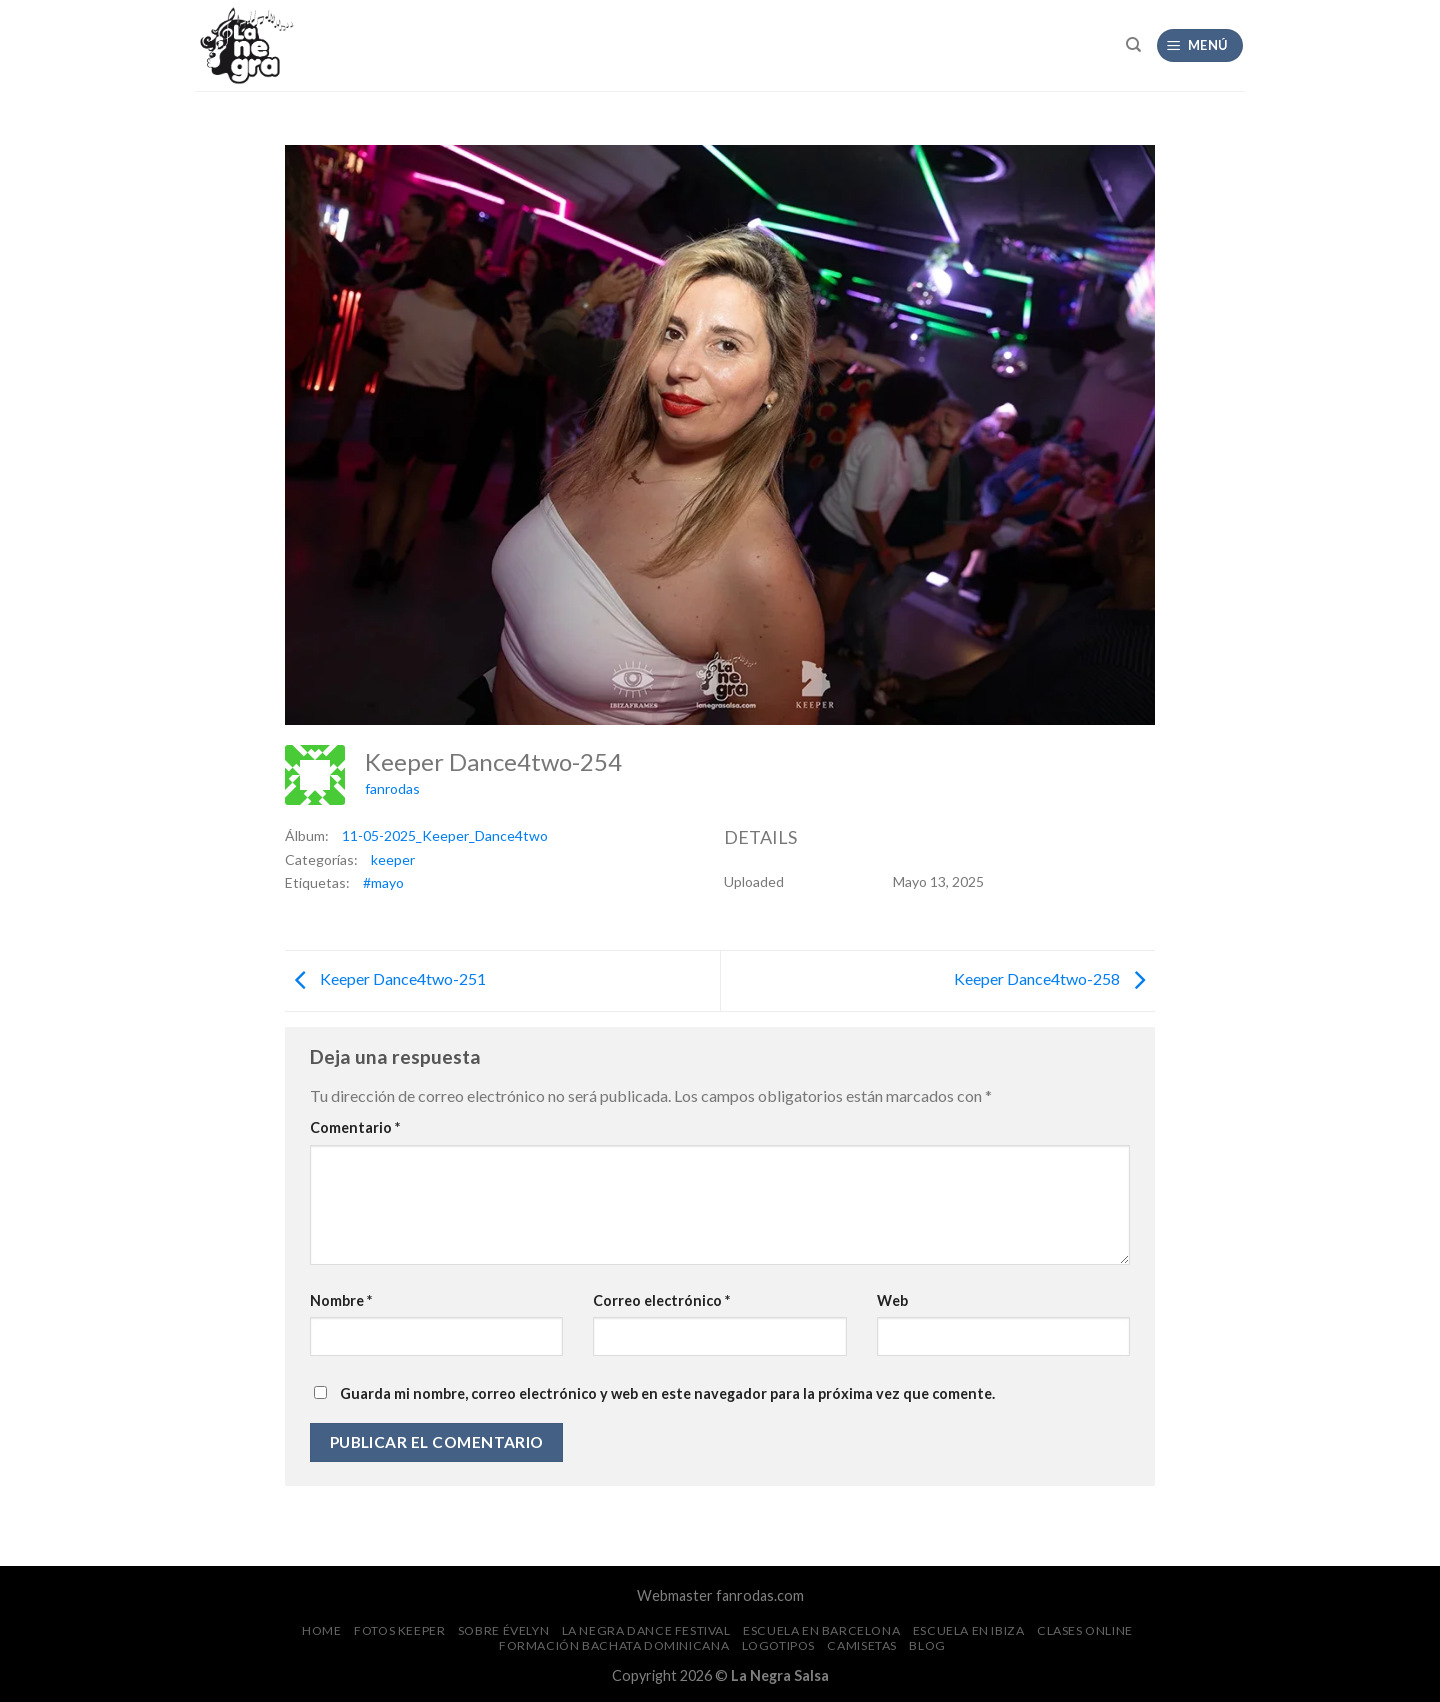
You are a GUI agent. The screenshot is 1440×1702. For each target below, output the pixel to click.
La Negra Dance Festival (646, 1630)
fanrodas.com (760, 1595)
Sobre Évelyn (503, 1630)
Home (321, 1630)
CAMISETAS (862, 1645)
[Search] (1133, 45)
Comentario (355, 1127)
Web (892, 1300)
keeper (393, 859)
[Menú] (1200, 45)
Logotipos (779, 1645)
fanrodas (392, 788)
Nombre (341, 1300)
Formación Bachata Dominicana (614, 1645)
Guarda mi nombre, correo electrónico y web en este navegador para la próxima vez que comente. (667, 1393)
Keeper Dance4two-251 (385, 978)
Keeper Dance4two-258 (1054, 978)
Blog (927, 1645)
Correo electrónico (661, 1300)
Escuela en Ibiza (969, 1630)
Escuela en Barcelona (821, 1630)
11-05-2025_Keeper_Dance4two (445, 835)
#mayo (383, 882)
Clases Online (1085, 1630)
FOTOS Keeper (399, 1630)
